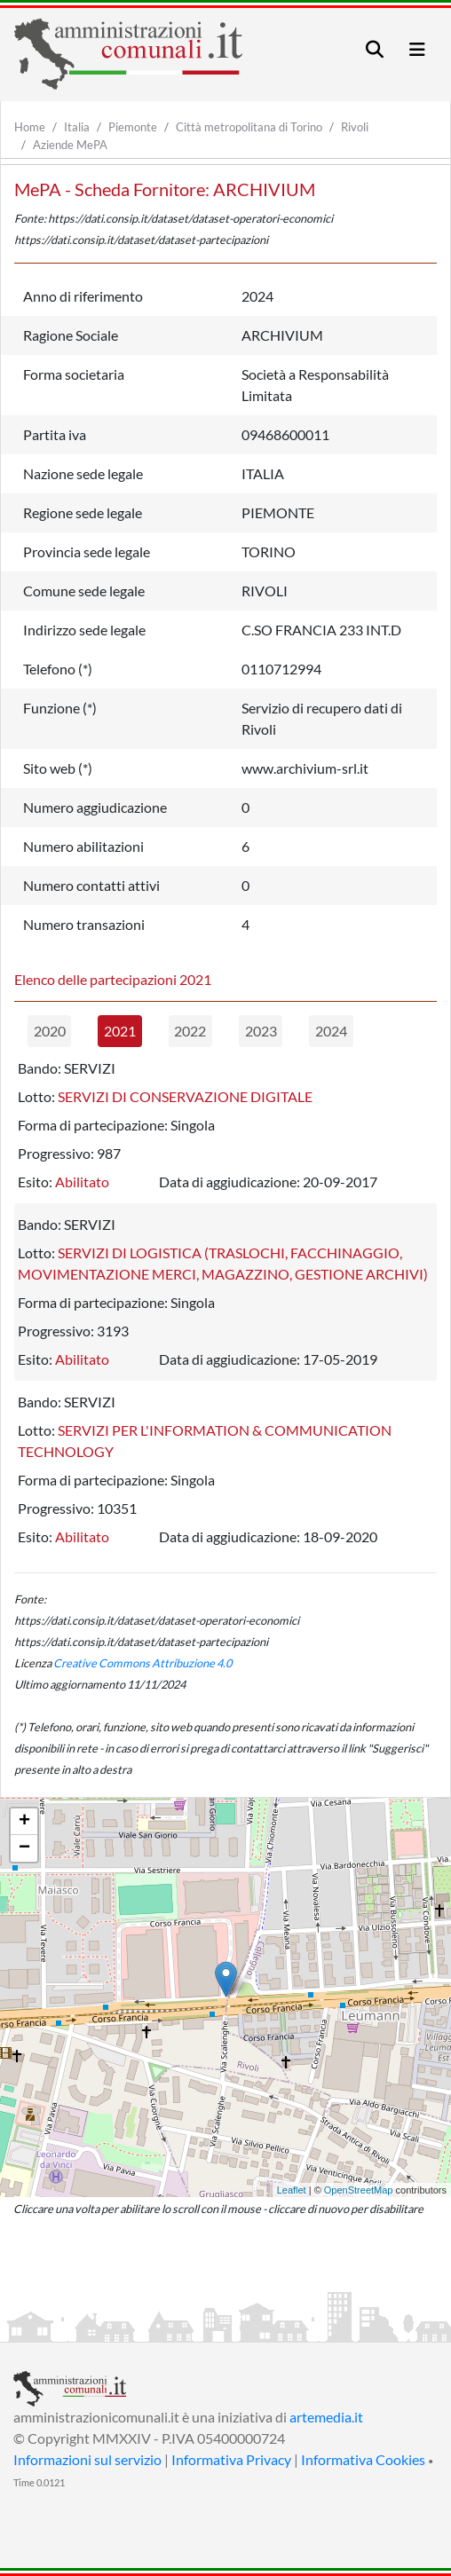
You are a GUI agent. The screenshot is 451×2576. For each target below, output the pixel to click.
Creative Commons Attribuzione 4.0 (142, 1663)
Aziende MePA (70, 145)
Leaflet (291, 2190)
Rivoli (354, 127)
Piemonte (132, 127)
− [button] (24, 1848)
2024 (331, 1030)
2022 (190, 1030)
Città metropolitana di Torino (249, 127)
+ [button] (24, 1821)
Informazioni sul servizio (87, 2459)
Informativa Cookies (363, 2459)
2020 (50, 1030)
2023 (261, 1030)
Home (29, 127)
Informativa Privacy (231, 2459)
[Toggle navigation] (374, 49)
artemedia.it (326, 2416)
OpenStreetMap (358, 2190)
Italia (77, 127)
